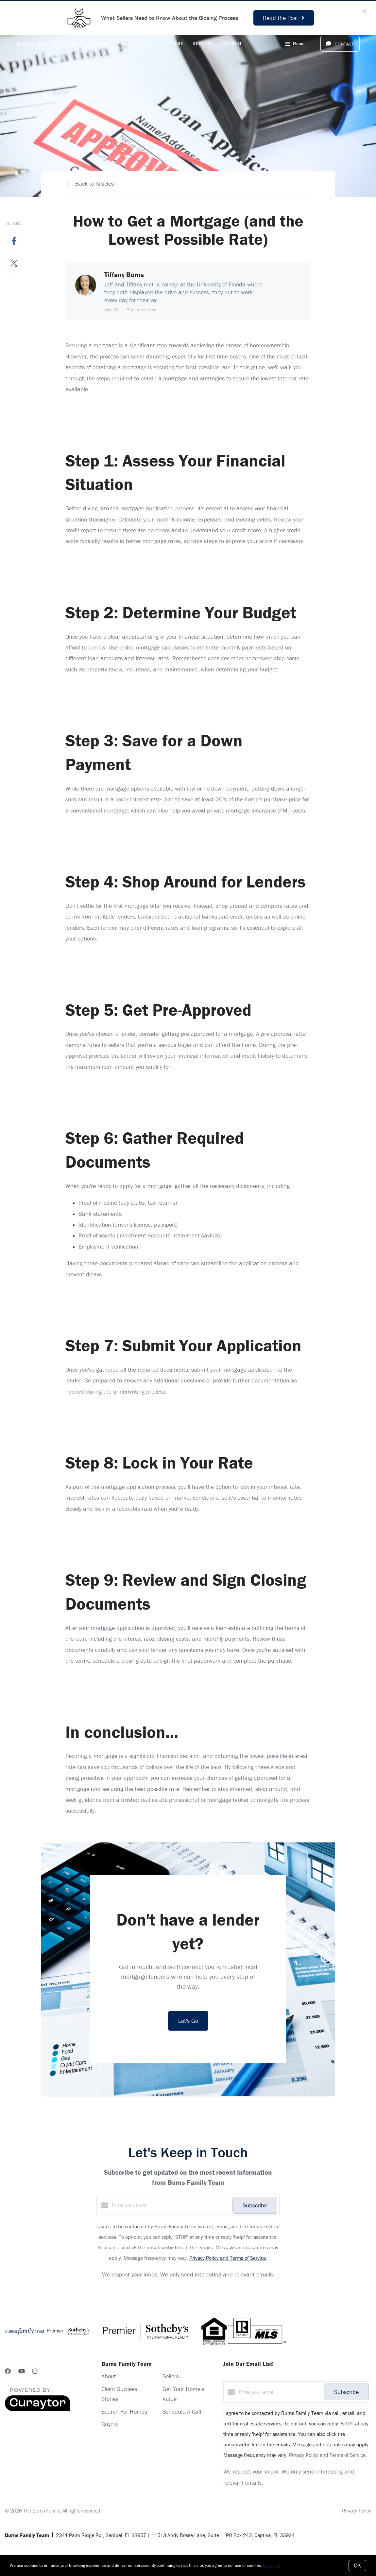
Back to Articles (94, 183)
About (108, 2376)
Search (232, 43)
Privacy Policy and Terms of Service (227, 2258)
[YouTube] (21, 2371)
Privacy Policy (356, 2510)
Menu (294, 44)
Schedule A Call (181, 2411)
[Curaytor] (37, 2409)
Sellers (203, 43)
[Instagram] (35, 2371)
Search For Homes (124, 2411)
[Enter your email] (170, 2205)
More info (271, 2565)
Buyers (174, 43)
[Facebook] (8, 2371)
